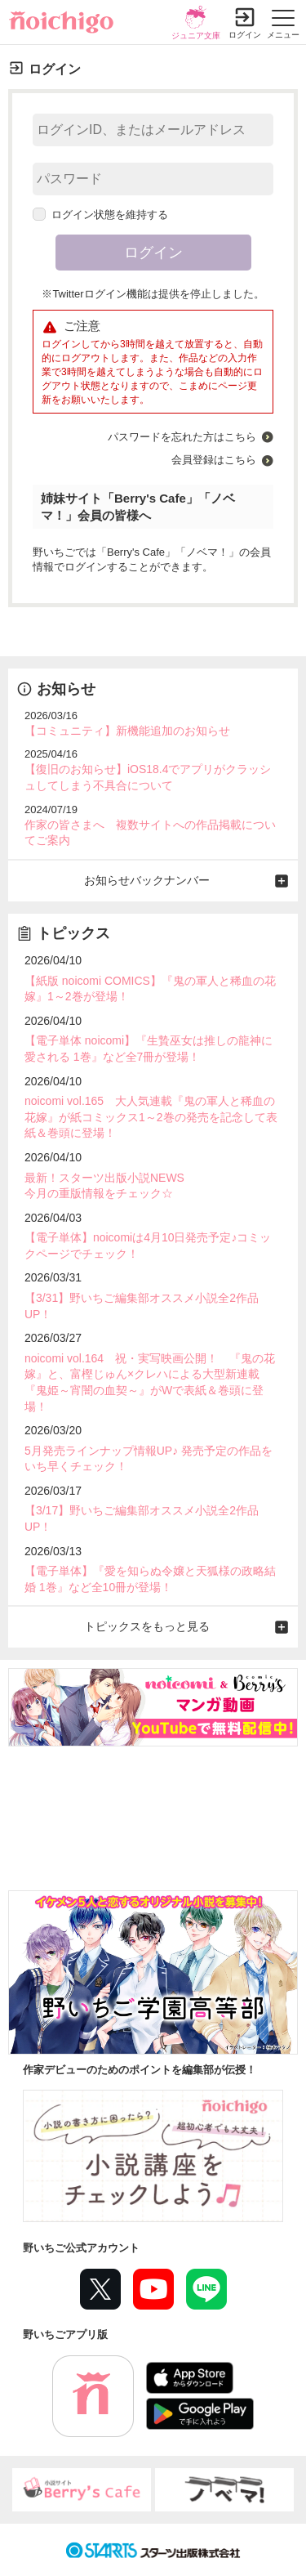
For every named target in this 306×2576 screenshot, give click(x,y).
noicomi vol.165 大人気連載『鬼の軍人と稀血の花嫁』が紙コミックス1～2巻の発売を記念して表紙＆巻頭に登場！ (150, 1116)
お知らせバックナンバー (147, 880)
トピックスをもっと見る (147, 1626)
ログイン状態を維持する (100, 214)
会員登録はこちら (213, 460)
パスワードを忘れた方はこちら (182, 437)
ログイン (244, 34)
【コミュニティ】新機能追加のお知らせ (127, 730)
